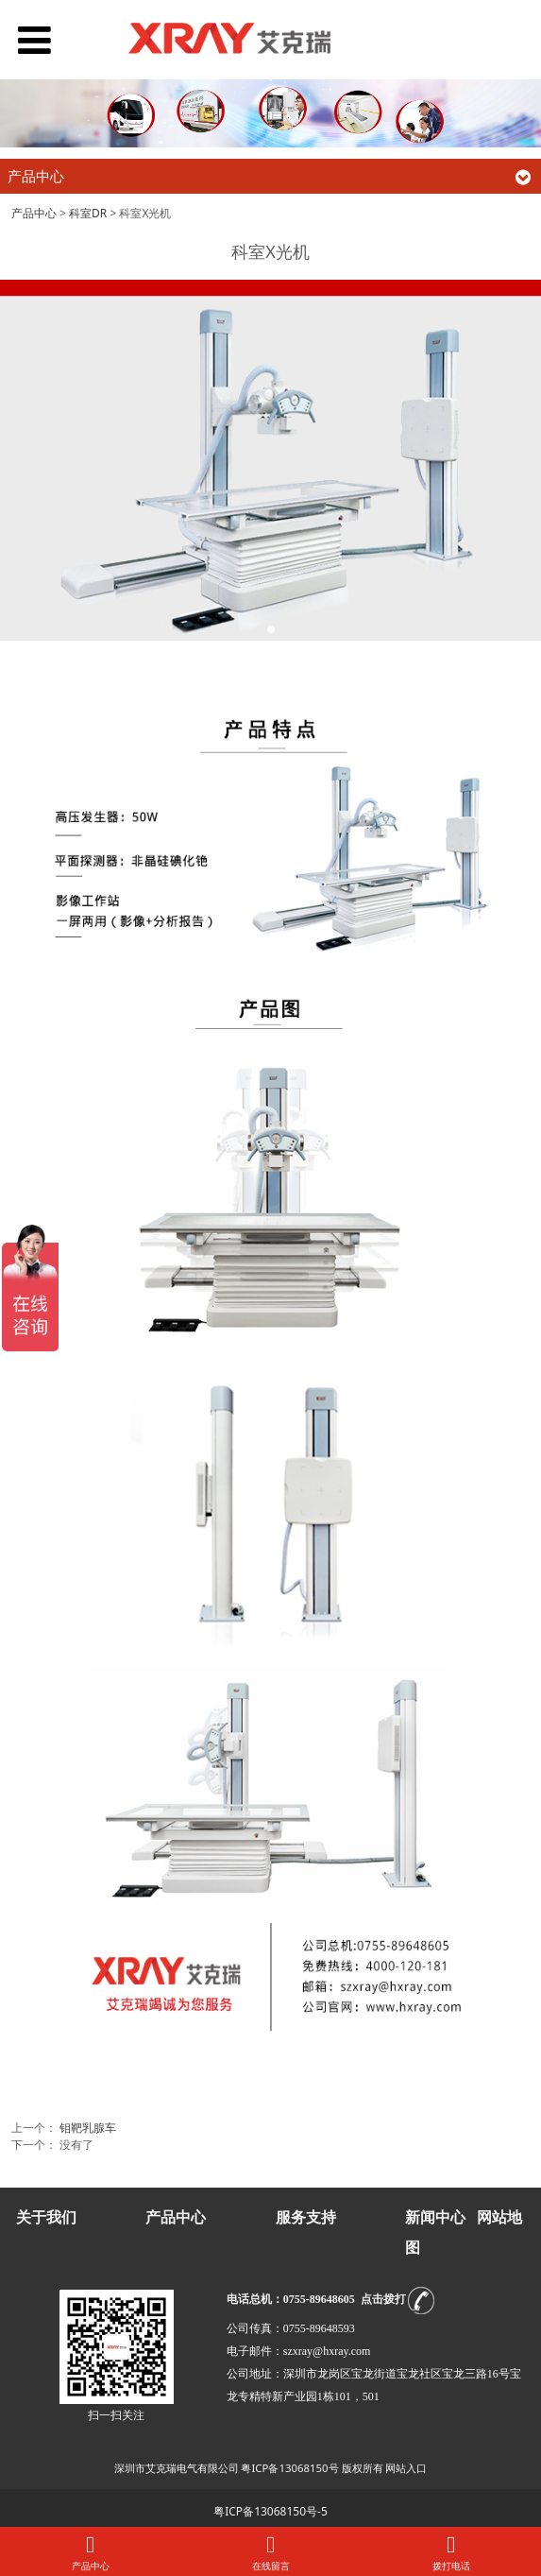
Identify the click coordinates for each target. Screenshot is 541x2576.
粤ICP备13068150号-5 (270, 2511)
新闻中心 (435, 2217)
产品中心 (34, 213)
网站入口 (406, 2468)
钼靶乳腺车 (87, 2128)
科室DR (88, 213)
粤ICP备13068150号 (289, 2468)
